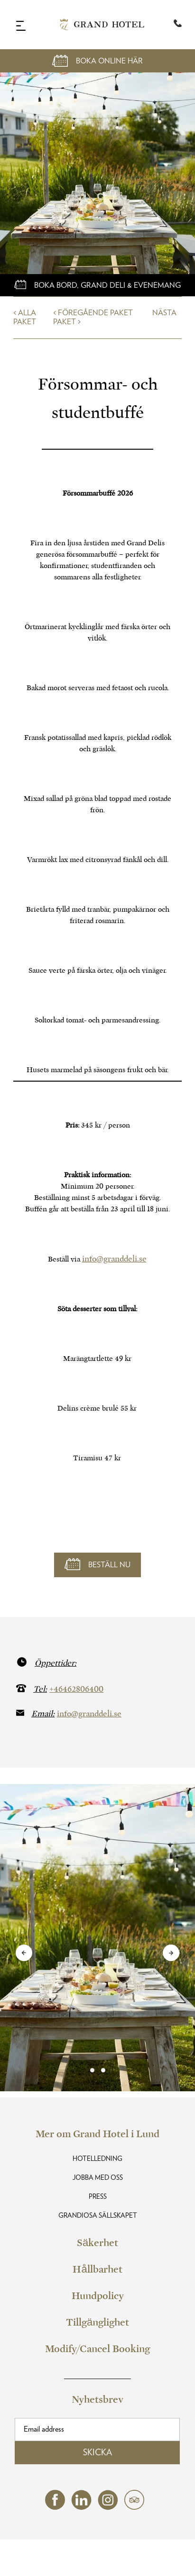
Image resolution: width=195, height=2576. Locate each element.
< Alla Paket (24, 317)
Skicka (97, 2453)
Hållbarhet (97, 2269)
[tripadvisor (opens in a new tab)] (134, 2507)
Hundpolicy (98, 2296)
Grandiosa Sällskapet (97, 2215)
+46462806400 (76, 1689)
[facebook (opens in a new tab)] (55, 2507)
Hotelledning (97, 2159)
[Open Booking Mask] (97, 60)
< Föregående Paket (94, 313)
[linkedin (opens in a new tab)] (81, 2508)
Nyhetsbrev (97, 2399)
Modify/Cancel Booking (97, 2349)
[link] (97, 2070)
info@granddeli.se (114, 1259)
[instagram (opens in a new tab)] (108, 2508)
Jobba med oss (98, 2178)
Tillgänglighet (97, 2322)
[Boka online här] (97, 285)
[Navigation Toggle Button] (21, 25)
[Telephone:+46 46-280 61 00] (178, 24)
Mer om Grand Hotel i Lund (97, 2134)
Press (98, 2197)
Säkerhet (97, 2243)
